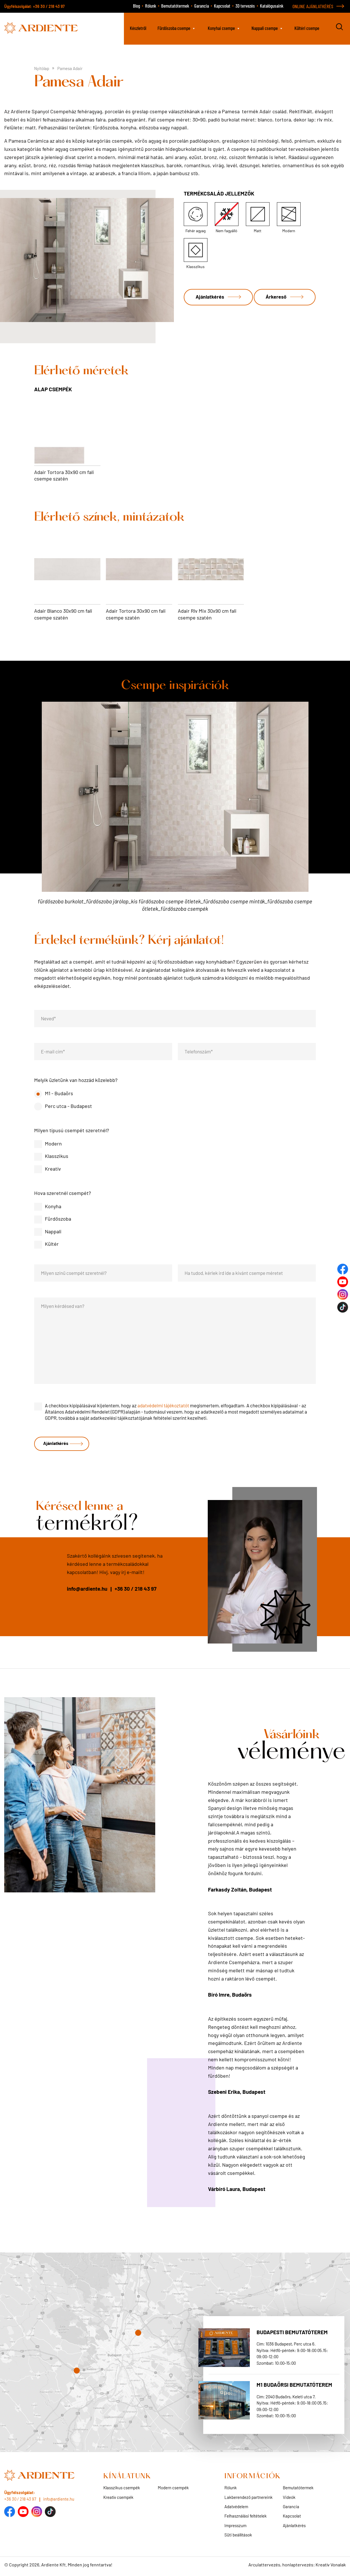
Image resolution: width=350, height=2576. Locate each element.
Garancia (201, 5)
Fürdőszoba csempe (174, 28)
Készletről (138, 28)
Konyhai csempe (221, 28)
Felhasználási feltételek (245, 2518)
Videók (289, 2499)
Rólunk (150, 5)
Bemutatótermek (175, 5)
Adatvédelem (236, 2508)
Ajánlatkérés (212, 292)
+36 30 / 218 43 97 (49, 6)
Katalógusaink (271, 5)
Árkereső (208, 318)
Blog (136, 5)
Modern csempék (173, 2489)
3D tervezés (245, 5)
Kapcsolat (222, 5)
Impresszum (235, 2527)
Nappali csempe (264, 28)
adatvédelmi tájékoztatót (163, 1405)
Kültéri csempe (306, 28)
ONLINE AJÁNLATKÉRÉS (312, 6)
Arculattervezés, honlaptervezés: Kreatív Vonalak (297, 2566)
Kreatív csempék (118, 2499)
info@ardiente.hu (87, 1590)
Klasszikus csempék (121, 2489)
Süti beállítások (238, 2537)
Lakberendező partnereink (248, 2499)
